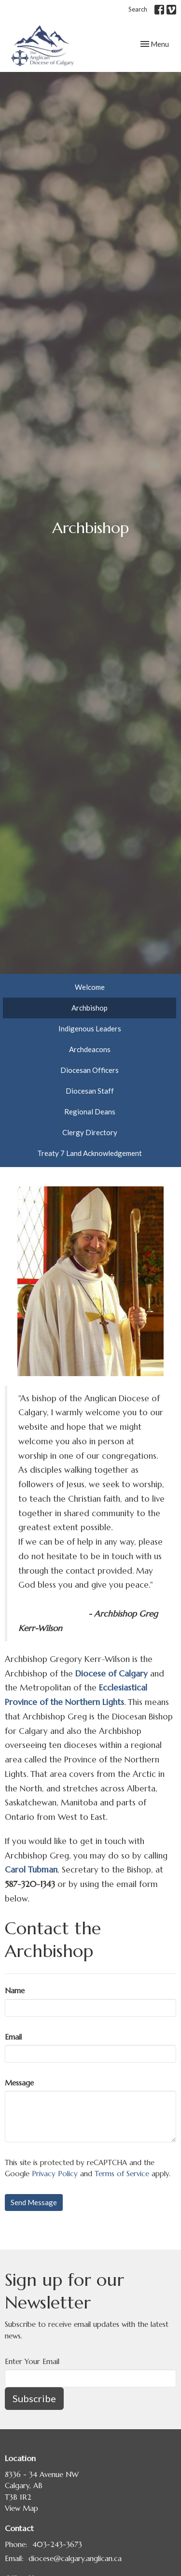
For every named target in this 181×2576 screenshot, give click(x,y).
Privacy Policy (55, 2173)
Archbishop (89, 1007)
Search (137, 9)
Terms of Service (122, 2173)
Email (13, 2036)
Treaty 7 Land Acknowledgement (89, 1153)
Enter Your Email (32, 2361)
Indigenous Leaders (89, 1028)
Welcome (90, 987)
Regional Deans (89, 1111)
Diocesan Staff (90, 1090)
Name (15, 1990)
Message (19, 2082)
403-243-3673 (57, 2544)
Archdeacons (90, 1049)
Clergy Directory (89, 1132)
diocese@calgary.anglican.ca (75, 2558)
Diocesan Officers (89, 1070)
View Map (21, 2508)
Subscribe (34, 2398)
